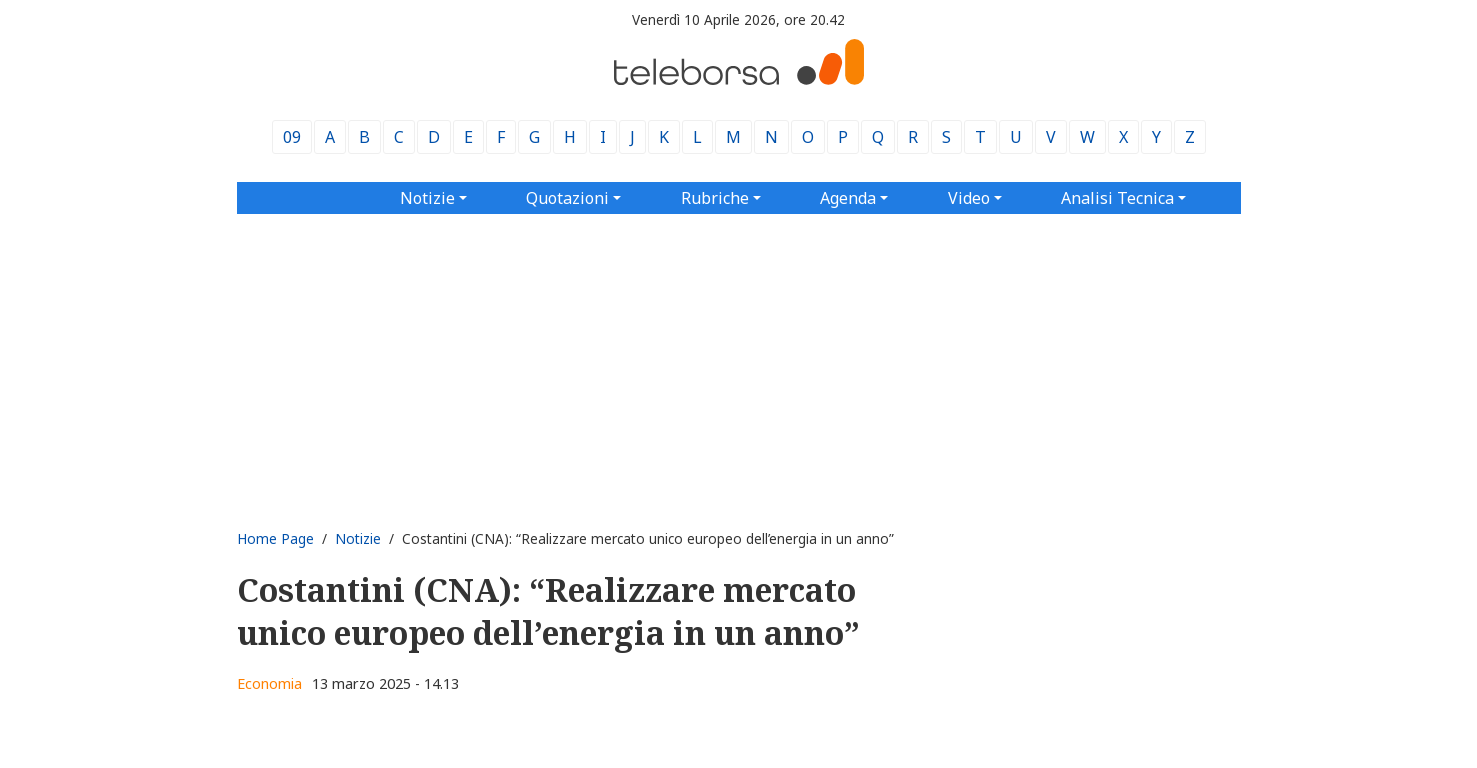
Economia (269, 683)
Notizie (358, 538)
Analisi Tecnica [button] (1117, 198)
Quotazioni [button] (567, 198)
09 (292, 137)
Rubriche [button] (715, 198)
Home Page (275, 538)
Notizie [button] (427, 198)
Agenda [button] (848, 198)
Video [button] (969, 198)
